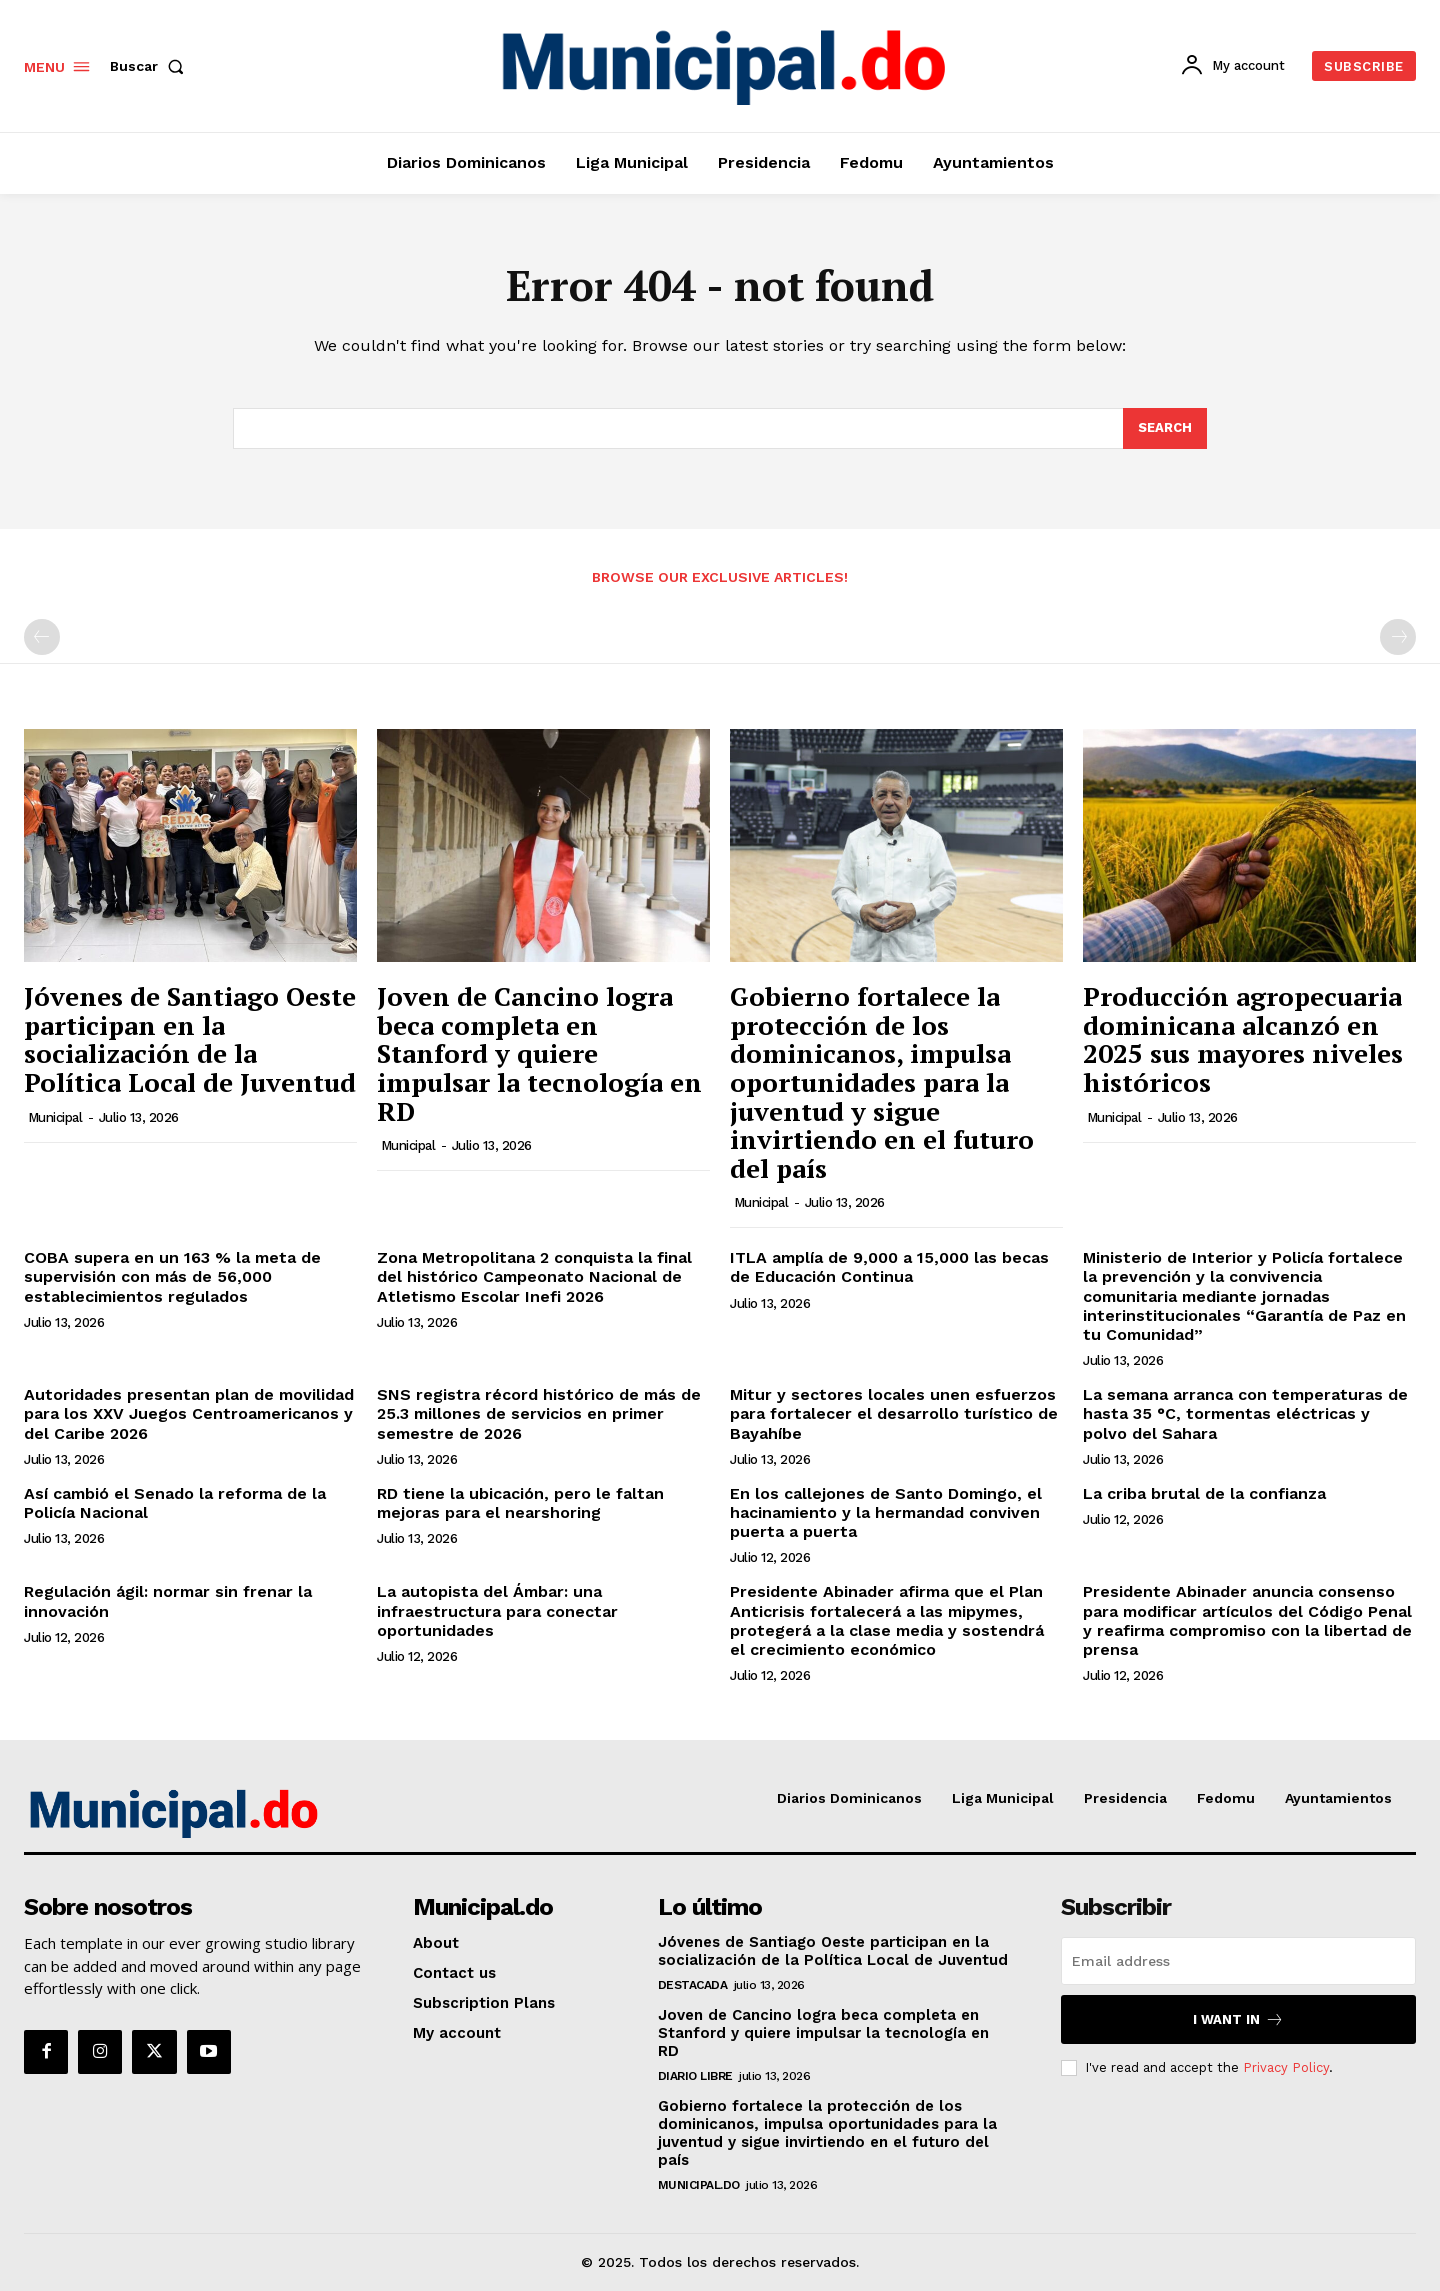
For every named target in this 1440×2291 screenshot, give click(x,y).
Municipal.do (699, 2185)
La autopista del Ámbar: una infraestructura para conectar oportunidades (497, 1610)
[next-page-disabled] (1398, 637)
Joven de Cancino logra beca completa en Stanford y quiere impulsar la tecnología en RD (539, 1053)
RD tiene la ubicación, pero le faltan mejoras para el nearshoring (520, 1503)
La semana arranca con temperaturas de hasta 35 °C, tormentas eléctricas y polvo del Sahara (1245, 1413)
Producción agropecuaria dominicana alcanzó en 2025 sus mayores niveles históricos (1243, 1039)
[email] (1238, 1961)
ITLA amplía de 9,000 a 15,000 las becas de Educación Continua (889, 1267)
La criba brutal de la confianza (1204, 1493)
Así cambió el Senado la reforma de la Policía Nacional (175, 1503)
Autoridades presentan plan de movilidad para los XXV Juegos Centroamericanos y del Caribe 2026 (189, 1413)
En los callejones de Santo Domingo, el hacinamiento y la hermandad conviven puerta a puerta (886, 1512)
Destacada (693, 1985)
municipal (55, 1117)
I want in (1238, 2019)
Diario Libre (695, 2076)
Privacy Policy (1286, 2067)
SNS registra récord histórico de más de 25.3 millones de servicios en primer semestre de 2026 (539, 1413)
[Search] (1165, 429)
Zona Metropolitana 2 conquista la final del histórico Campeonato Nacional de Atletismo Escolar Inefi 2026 (534, 1276)
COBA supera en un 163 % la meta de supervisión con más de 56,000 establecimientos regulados (172, 1276)
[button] (151, 66)
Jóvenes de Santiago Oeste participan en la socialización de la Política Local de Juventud (190, 1039)
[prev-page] (42, 637)
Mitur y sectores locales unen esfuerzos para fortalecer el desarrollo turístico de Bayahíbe (894, 1413)
